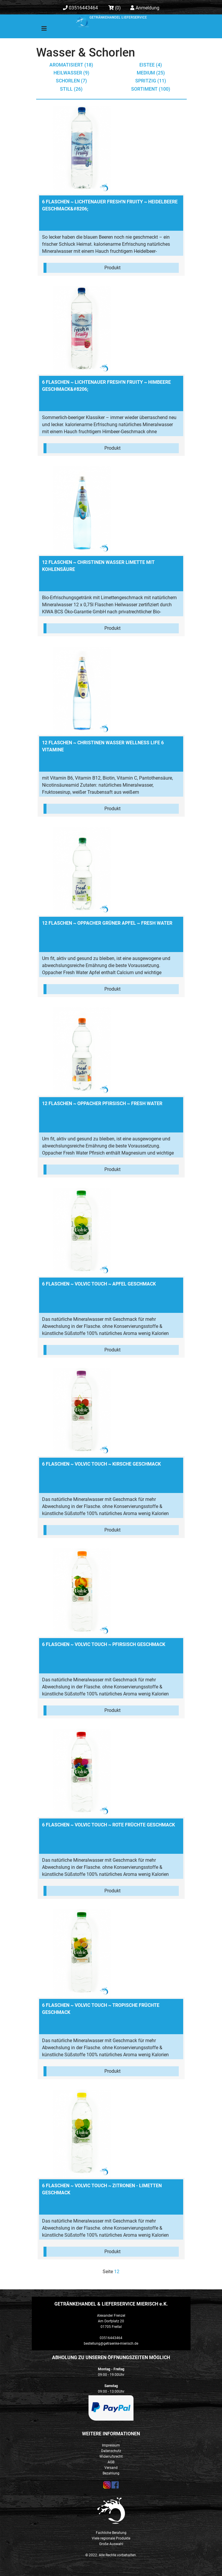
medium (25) (151, 73)
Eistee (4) (150, 65)
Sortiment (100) (150, 89)
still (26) (71, 89)
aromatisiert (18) (71, 65)
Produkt (112, 267)
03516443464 (80, 8)
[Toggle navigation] (40, 30)
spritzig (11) (150, 81)
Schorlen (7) (71, 81)
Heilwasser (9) (71, 73)
